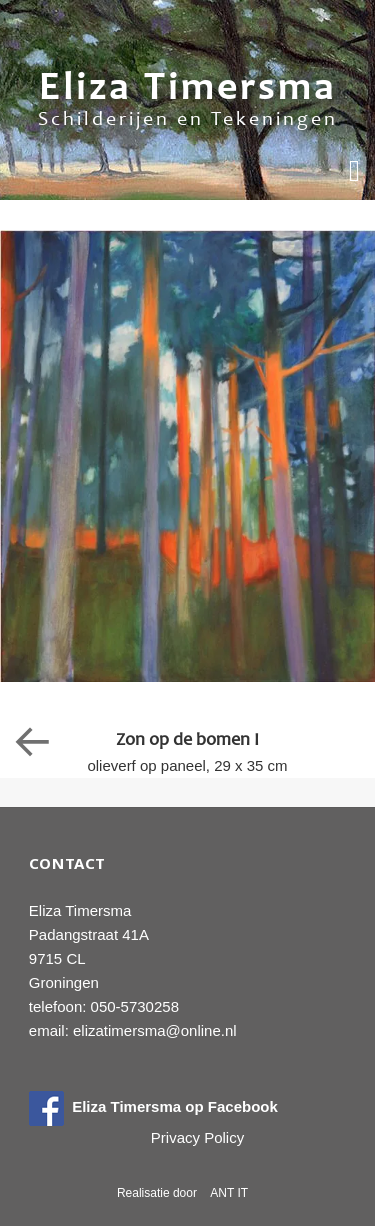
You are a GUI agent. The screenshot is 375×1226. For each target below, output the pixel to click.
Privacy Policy (197, 1137)
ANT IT (229, 1193)
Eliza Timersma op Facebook (153, 1106)
